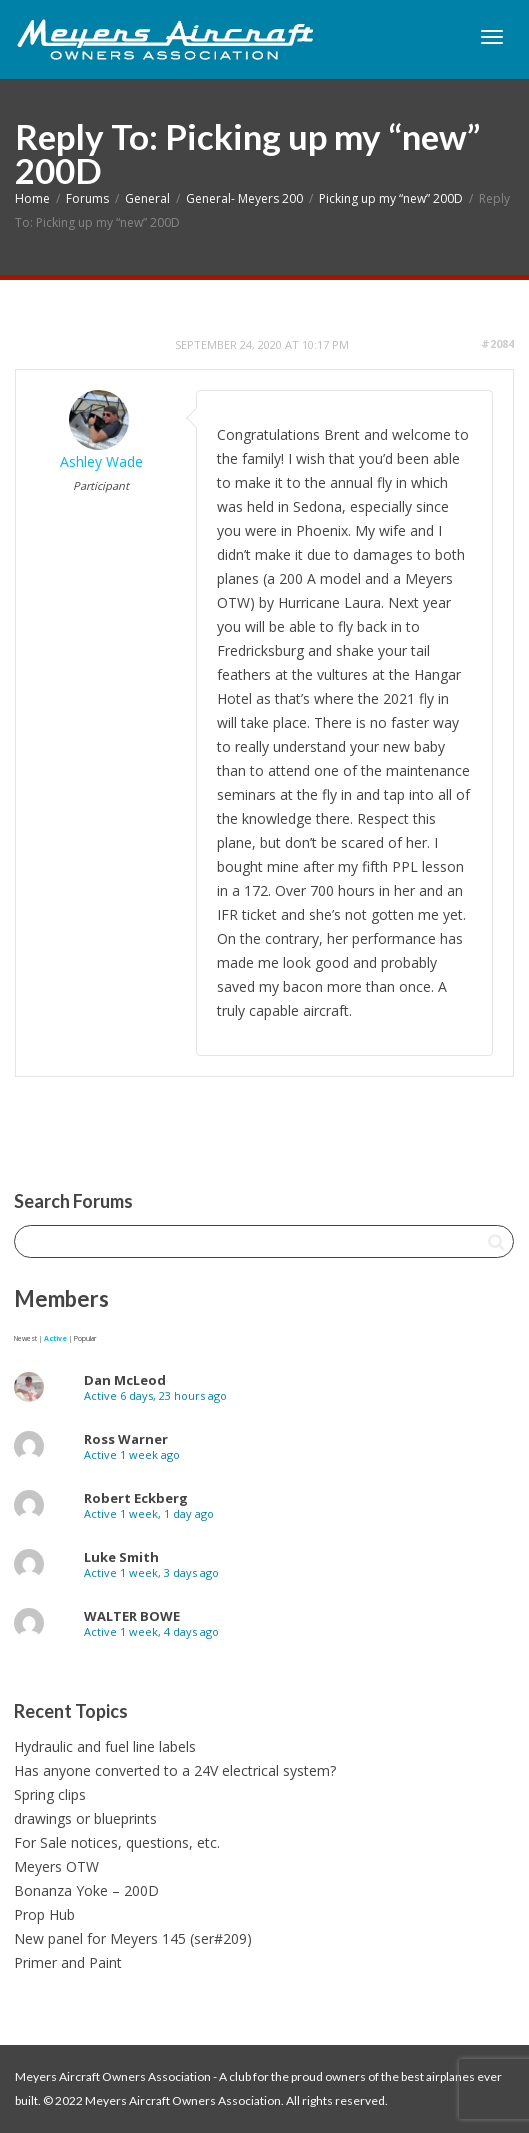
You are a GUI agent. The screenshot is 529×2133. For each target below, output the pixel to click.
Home (32, 198)
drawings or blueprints (85, 1818)
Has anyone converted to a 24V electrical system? (175, 1770)
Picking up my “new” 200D (391, 198)
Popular (85, 1338)
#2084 (497, 343)
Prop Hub (44, 1914)
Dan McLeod (125, 1380)
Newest (25, 1338)
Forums (87, 198)
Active (55, 1338)
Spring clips (50, 1794)
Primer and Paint (68, 1962)
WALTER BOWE (132, 1616)
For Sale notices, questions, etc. (117, 1842)
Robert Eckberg (136, 1498)
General (147, 198)
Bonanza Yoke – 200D (86, 1890)
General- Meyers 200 (244, 198)
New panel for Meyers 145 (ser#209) (133, 1938)
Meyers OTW (56, 1866)
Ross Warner (126, 1439)
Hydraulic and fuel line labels (105, 1746)
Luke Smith (121, 1557)
